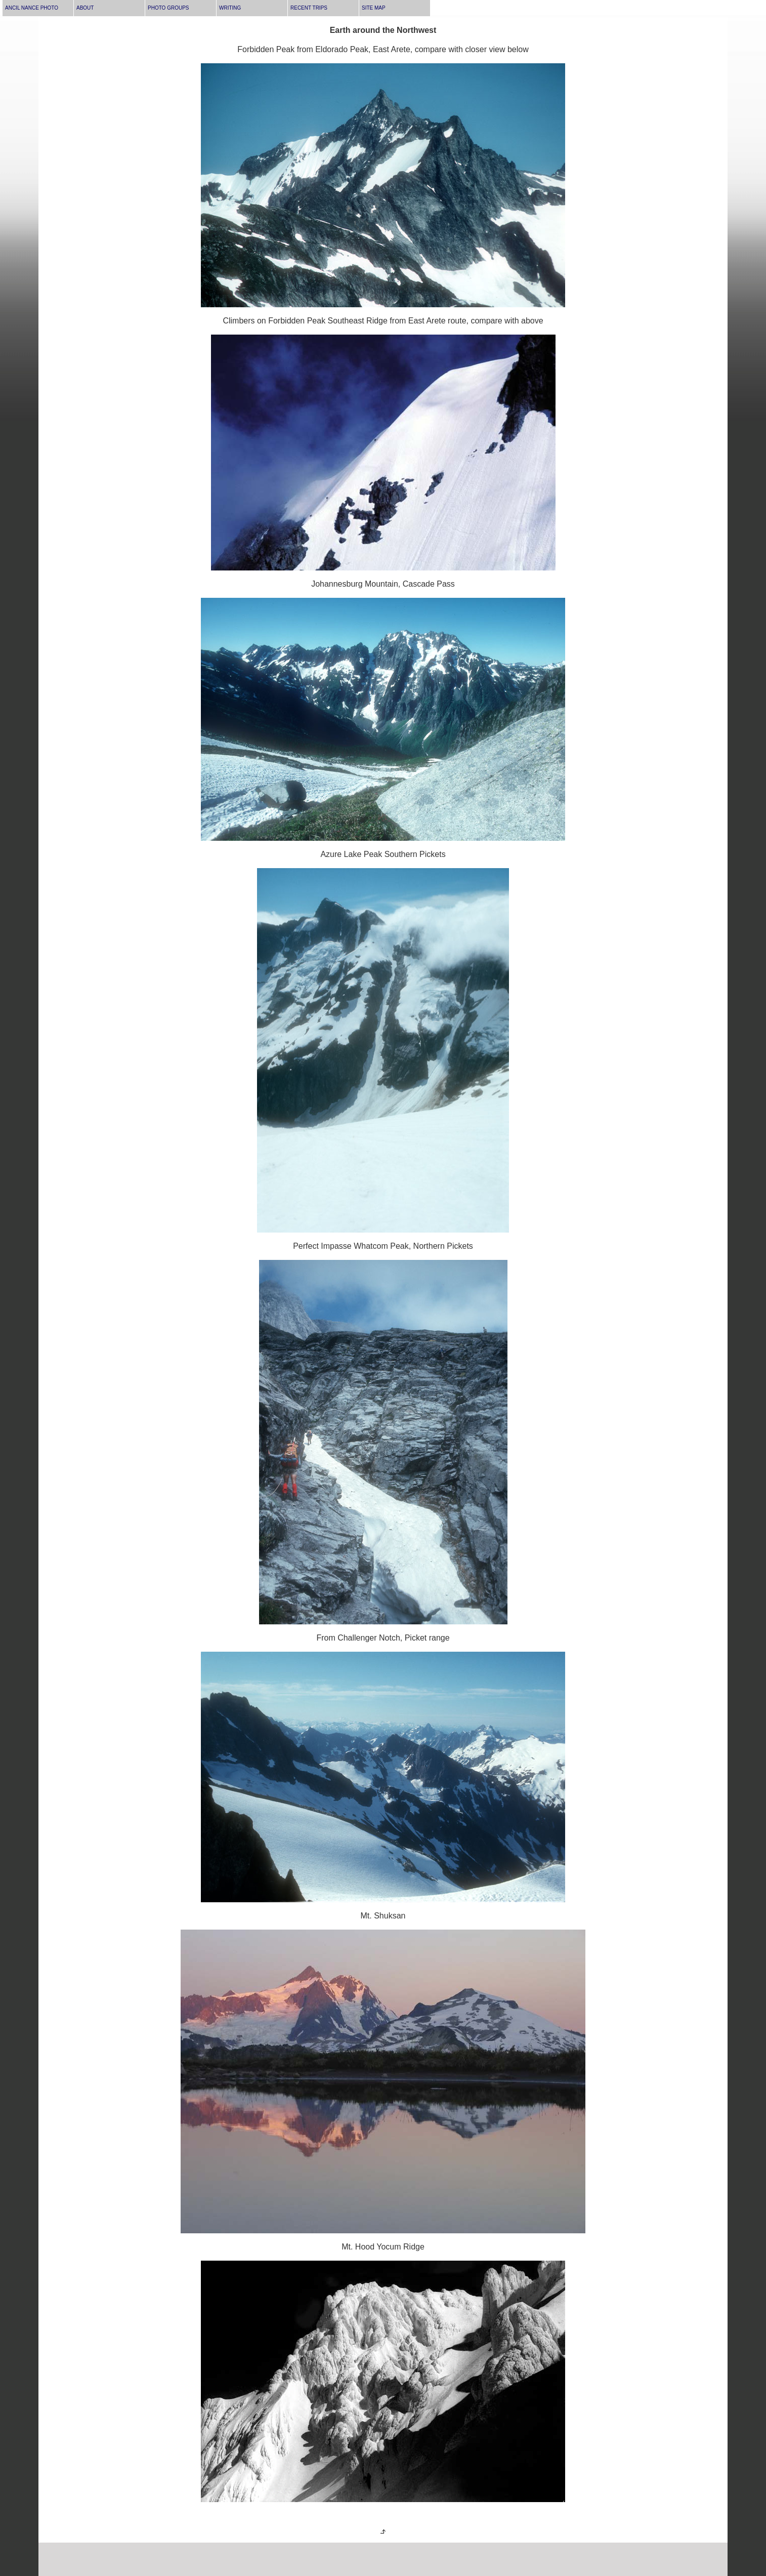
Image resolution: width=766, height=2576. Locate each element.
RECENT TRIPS (308, 8)
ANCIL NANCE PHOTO (31, 8)
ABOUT (85, 8)
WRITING (230, 8)
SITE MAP (374, 8)
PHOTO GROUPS (168, 8)
